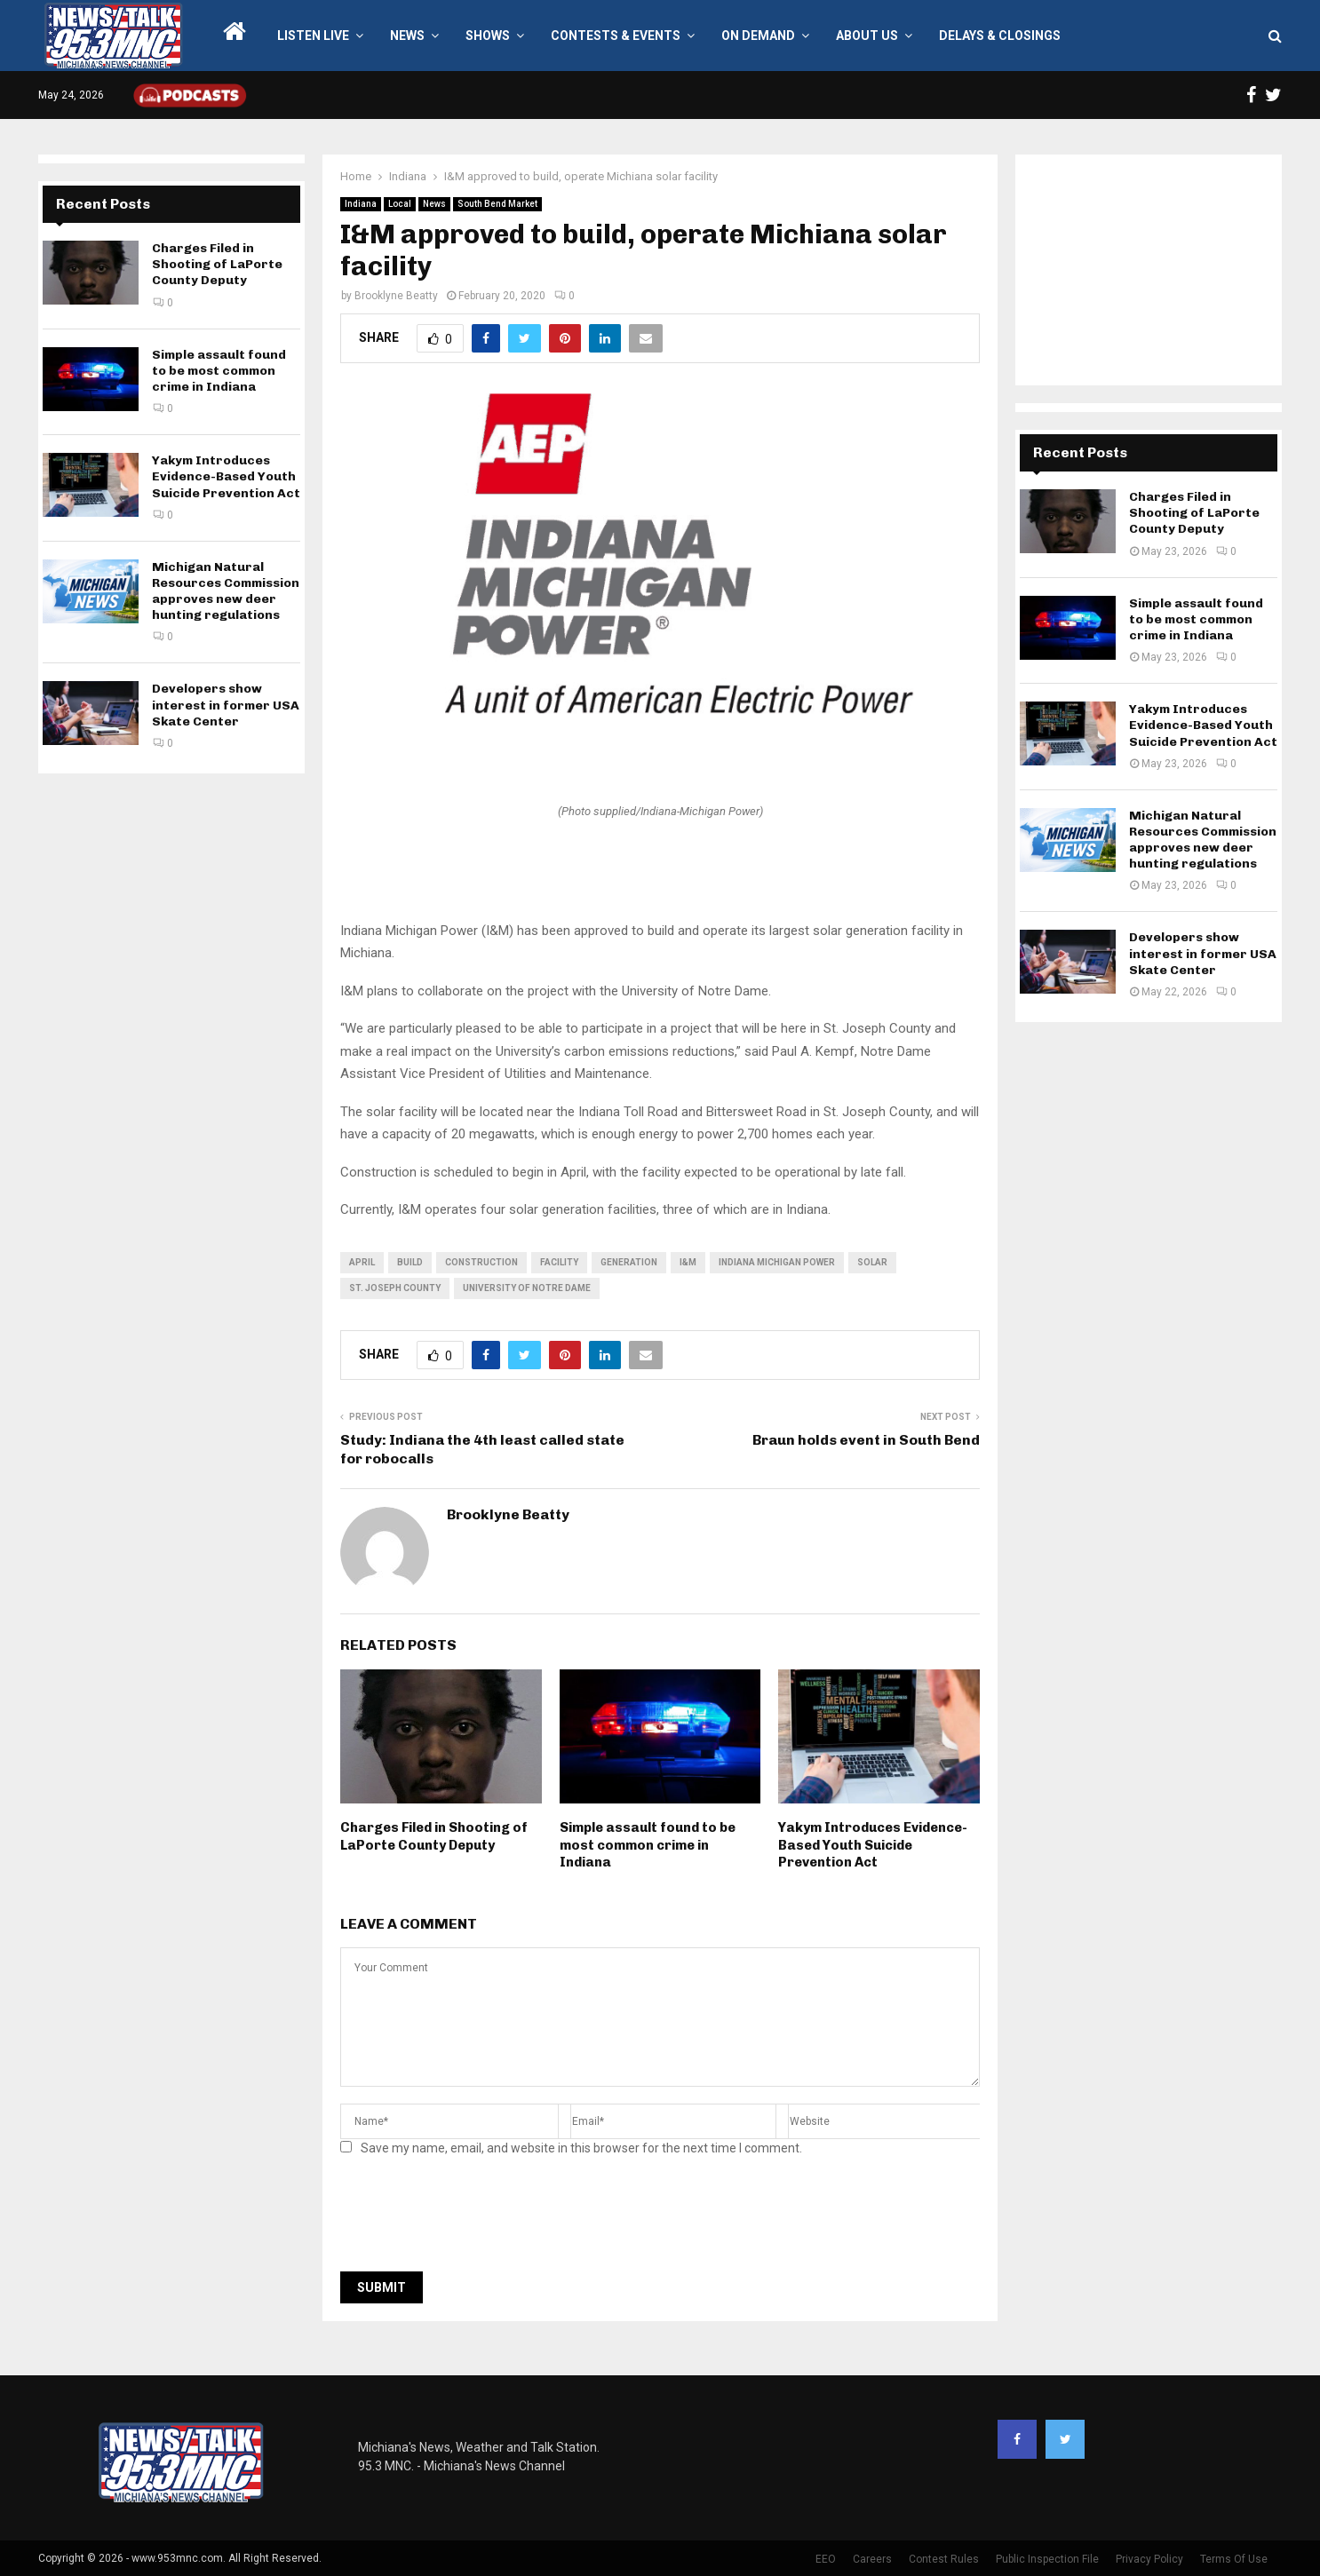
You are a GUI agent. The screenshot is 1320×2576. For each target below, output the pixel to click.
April (362, 1262)
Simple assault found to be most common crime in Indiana (648, 1844)
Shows (487, 35)
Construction (481, 1262)
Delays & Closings (1000, 35)
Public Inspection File (1047, 2559)
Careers (872, 2559)
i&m (688, 1262)
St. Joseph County (395, 1288)
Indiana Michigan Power (777, 1262)
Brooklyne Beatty (396, 295)
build (410, 1262)
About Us (867, 35)
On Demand (758, 35)
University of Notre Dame (527, 1288)
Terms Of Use (1234, 2559)
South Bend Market (497, 204)
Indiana (361, 204)
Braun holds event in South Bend (866, 1439)
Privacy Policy (1149, 2559)
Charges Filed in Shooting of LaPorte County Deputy (434, 1836)
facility (559, 1262)
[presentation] (475, 2219)
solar (872, 1262)
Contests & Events (615, 35)
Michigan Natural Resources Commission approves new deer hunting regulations (225, 591)
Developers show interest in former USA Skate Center (225, 704)
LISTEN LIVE (313, 35)
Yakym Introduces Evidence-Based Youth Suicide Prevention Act (872, 1844)
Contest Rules (944, 2559)
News (407, 35)
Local (399, 204)
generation (628, 1262)
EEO (825, 2559)
